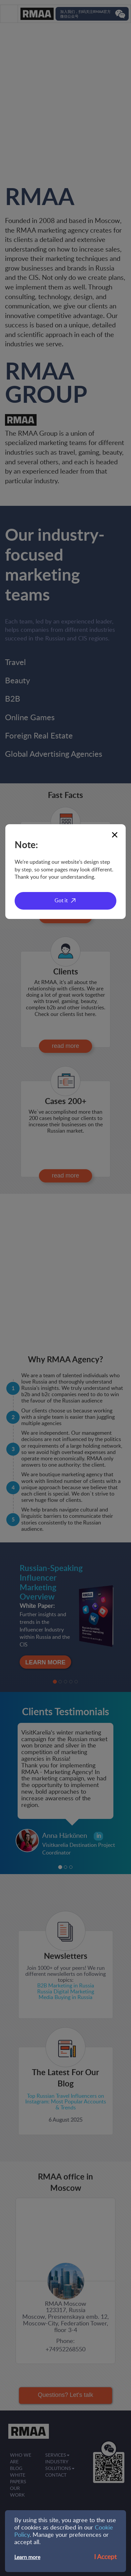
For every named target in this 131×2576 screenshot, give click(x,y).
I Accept (105, 2557)
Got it (61, 900)
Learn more (27, 2557)
